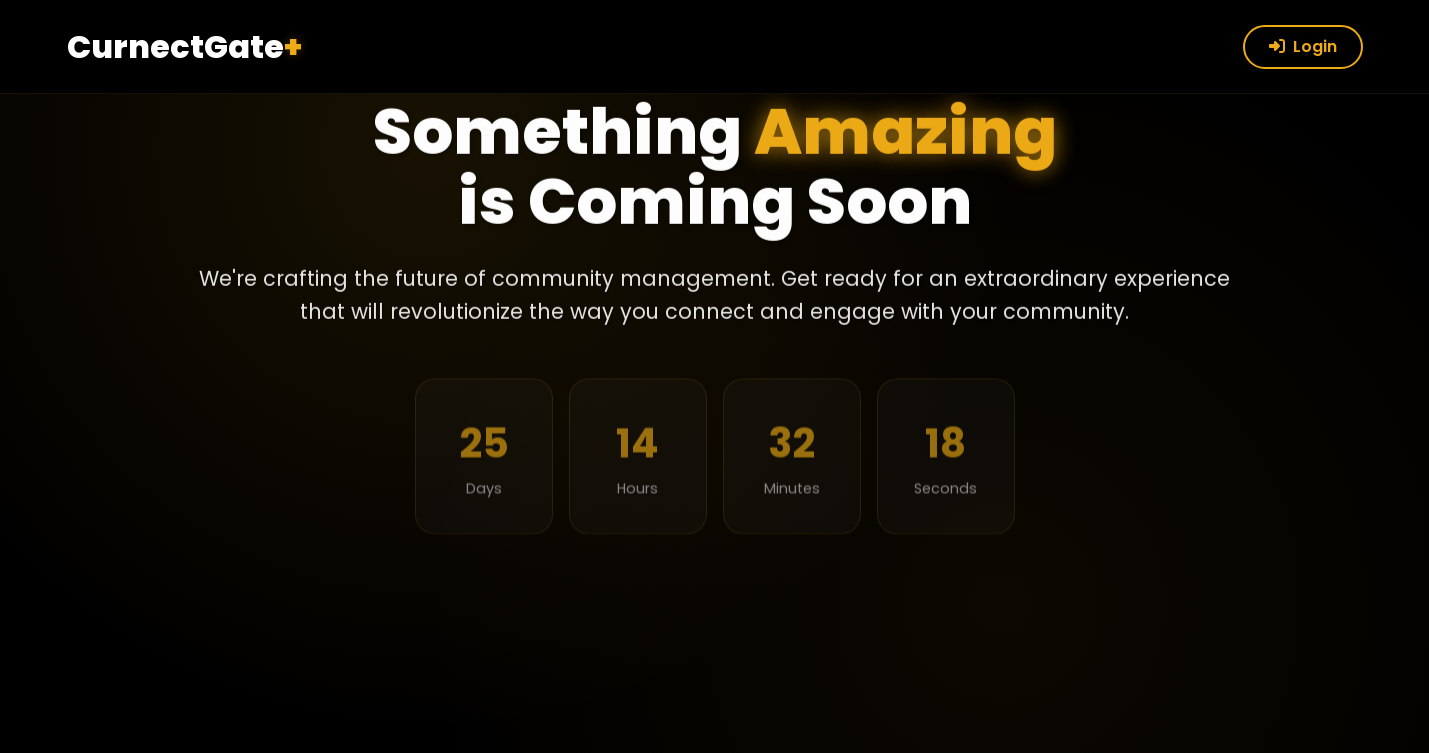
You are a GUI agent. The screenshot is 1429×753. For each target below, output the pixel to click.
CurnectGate (184, 46)
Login (1303, 46)
